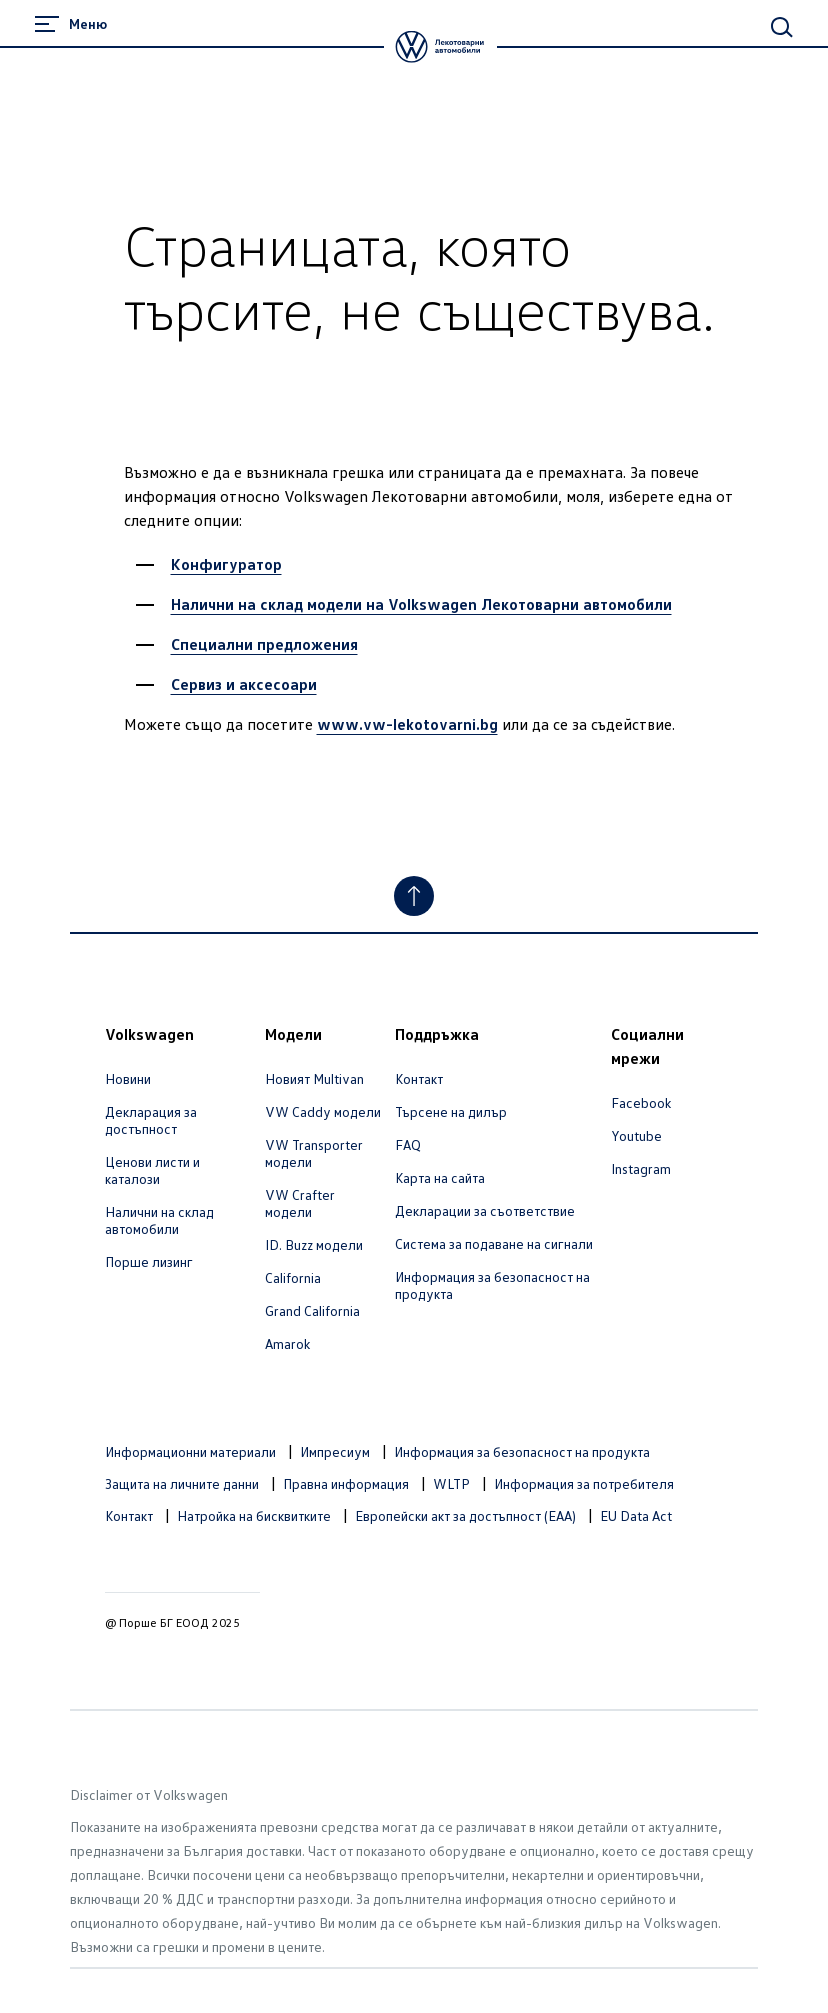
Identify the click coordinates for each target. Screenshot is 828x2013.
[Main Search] (782, 27)
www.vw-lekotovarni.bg (407, 724)
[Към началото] (414, 896)
